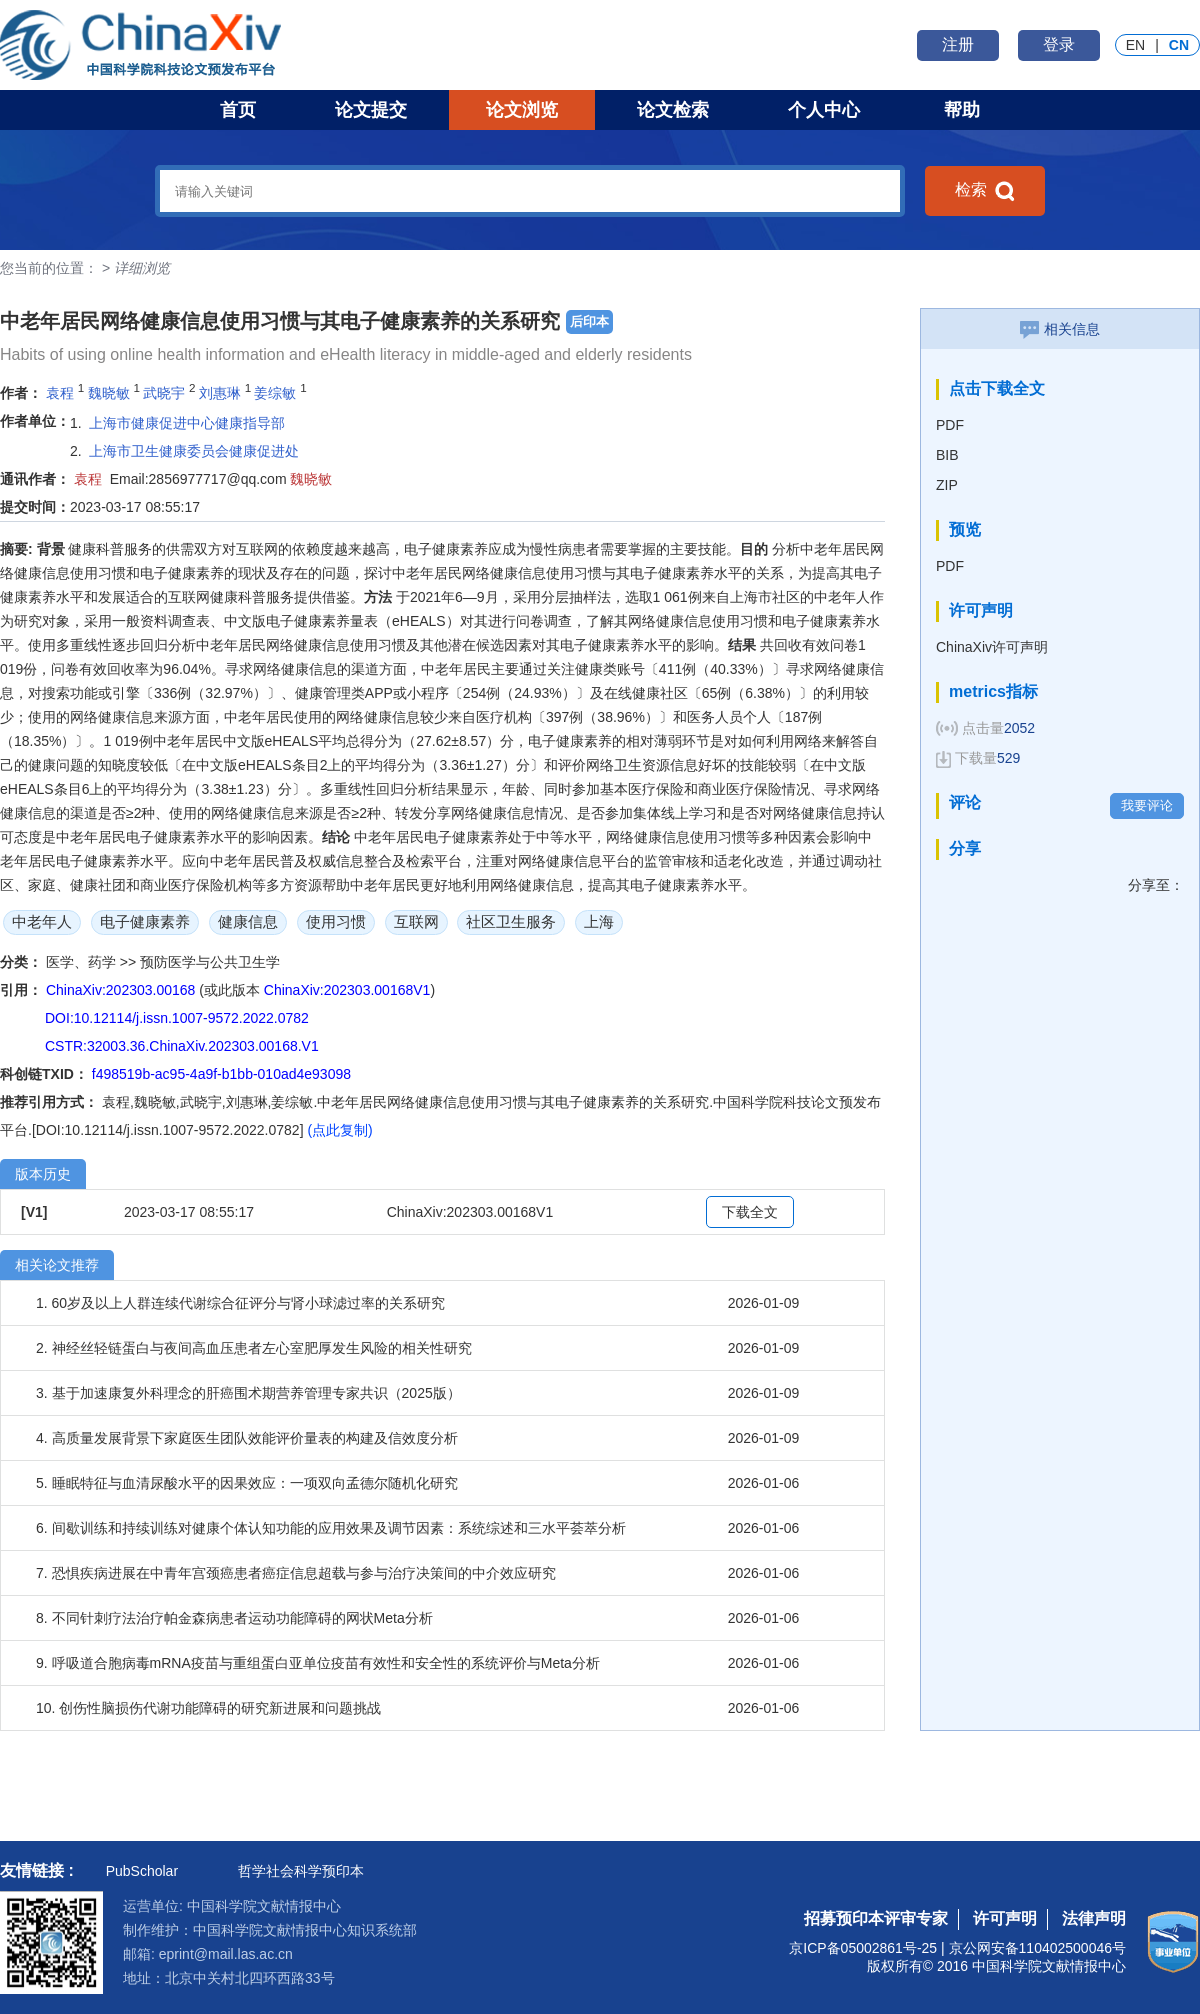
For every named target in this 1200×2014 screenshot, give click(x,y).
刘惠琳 (220, 393)
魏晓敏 (109, 393)
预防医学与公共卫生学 (210, 962)
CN (1179, 45)
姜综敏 (275, 393)
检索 (985, 191)
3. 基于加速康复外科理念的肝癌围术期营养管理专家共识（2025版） (248, 1393)
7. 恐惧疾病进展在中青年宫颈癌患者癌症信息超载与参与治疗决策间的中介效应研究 (296, 1573)
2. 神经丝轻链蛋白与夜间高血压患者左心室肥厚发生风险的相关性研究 (254, 1348)
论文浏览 (522, 110)
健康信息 (248, 921)
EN (1135, 45)
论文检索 (673, 110)
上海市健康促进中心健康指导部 (187, 423)
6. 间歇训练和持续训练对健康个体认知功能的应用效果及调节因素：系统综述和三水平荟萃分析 (331, 1528)
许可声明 (1005, 1918)
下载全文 (750, 1212)
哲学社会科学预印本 (301, 1871)
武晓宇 (164, 393)
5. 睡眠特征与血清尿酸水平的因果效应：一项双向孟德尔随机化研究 (247, 1483)
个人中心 (824, 110)
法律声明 (1094, 1918)
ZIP (947, 485)
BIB (947, 455)
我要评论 (1147, 805)
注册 (958, 44)
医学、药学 (83, 962)
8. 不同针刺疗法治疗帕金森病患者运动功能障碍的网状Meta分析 (234, 1618)
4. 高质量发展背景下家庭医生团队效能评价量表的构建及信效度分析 (247, 1438)
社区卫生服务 (511, 921)
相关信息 (1060, 329)
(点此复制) (339, 1130)
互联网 (416, 921)
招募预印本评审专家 (876, 1918)
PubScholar (142, 1871)
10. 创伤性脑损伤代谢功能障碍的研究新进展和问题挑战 (208, 1708)
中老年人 (42, 921)
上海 (599, 921)
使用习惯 (336, 921)
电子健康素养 (145, 921)
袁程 (60, 393)
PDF (950, 425)
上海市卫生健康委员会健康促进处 (194, 451)
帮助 (962, 110)
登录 (1059, 44)
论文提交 (371, 110)
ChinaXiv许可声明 (992, 647)
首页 (238, 110)
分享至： (1156, 885)
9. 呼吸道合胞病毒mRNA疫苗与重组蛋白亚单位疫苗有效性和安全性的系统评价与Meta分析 (318, 1663)
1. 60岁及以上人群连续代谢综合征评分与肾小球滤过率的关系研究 (240, 1303)
